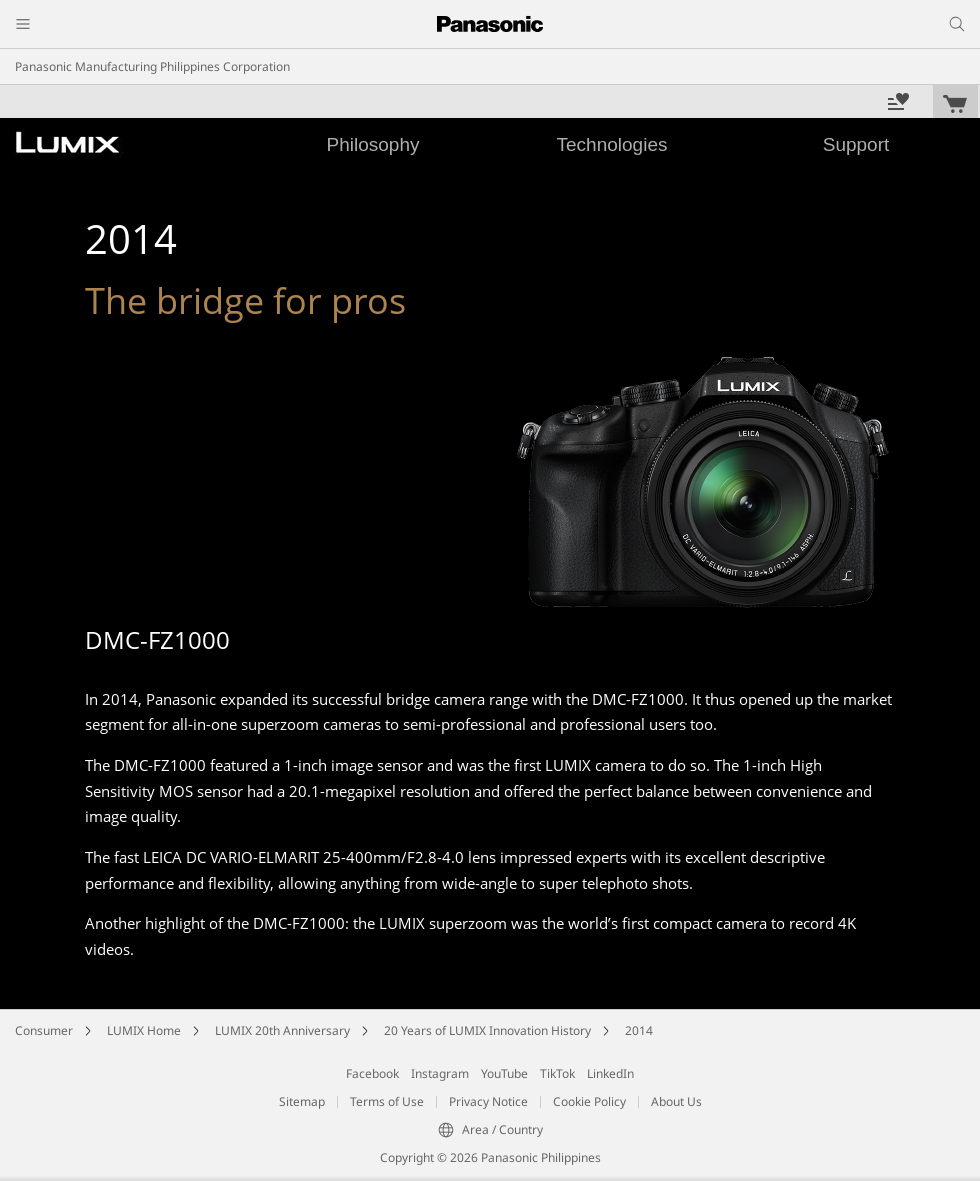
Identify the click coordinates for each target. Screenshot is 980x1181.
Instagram (440, 1073)
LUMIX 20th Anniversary (282, 1030)
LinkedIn (610, 1073)
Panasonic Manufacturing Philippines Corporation (152, 66)
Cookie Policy (589, 1101)
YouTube (504, 1073)
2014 (639, 1030)
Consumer (44, 1030)
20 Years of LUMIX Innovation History (487, 1030)
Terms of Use (387, 1101)
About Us (676, 1101)
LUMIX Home (144, 1030)
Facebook (372, 1073)
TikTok (557, 1073)
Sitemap (302, 1101)
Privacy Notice (488, 1101)
